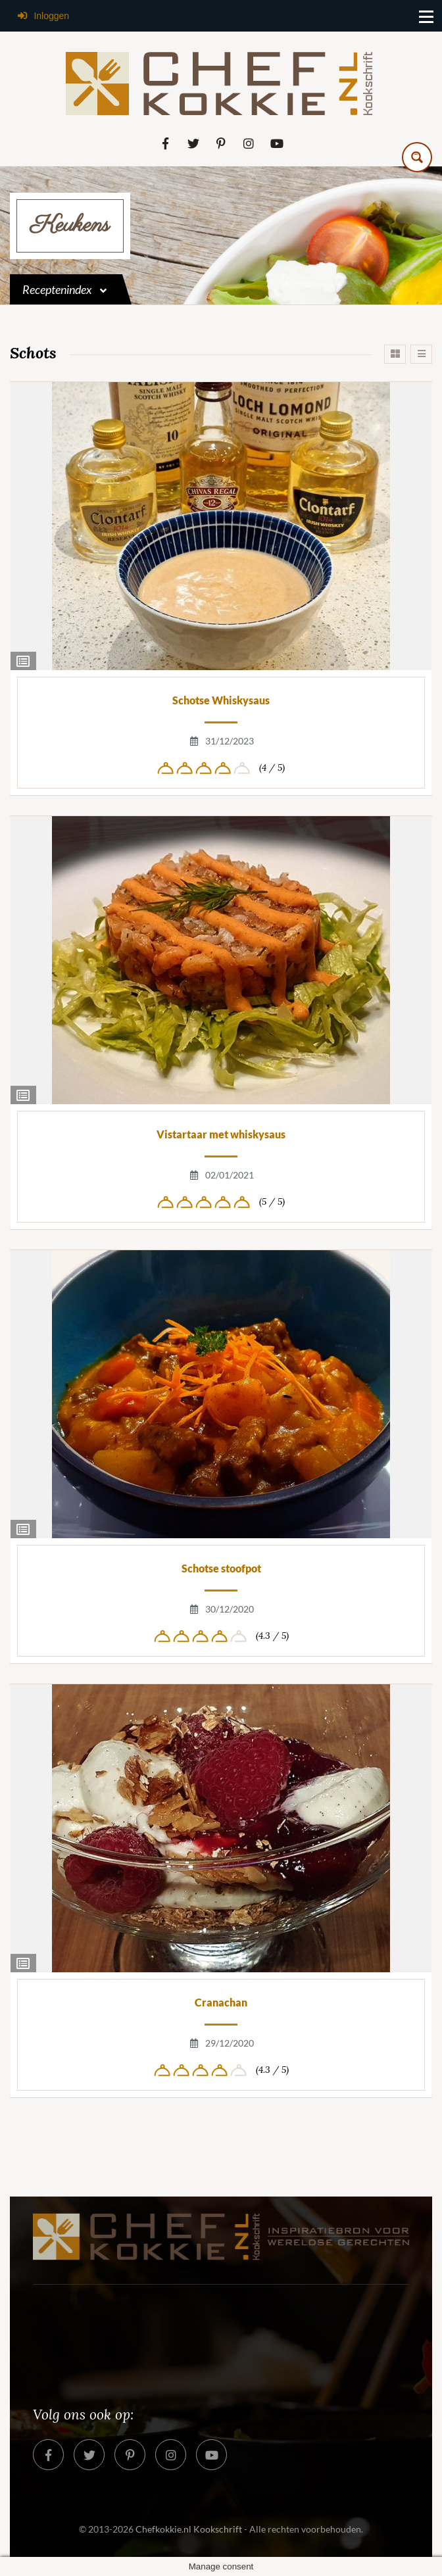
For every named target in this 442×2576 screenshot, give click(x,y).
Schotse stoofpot (221, 1568)
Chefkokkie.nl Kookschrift (188, 2529)
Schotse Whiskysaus (221, 700)
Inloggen (42, 16)
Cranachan (221, 2002)
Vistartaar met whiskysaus (221, 1134)
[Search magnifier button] (417, 157)
